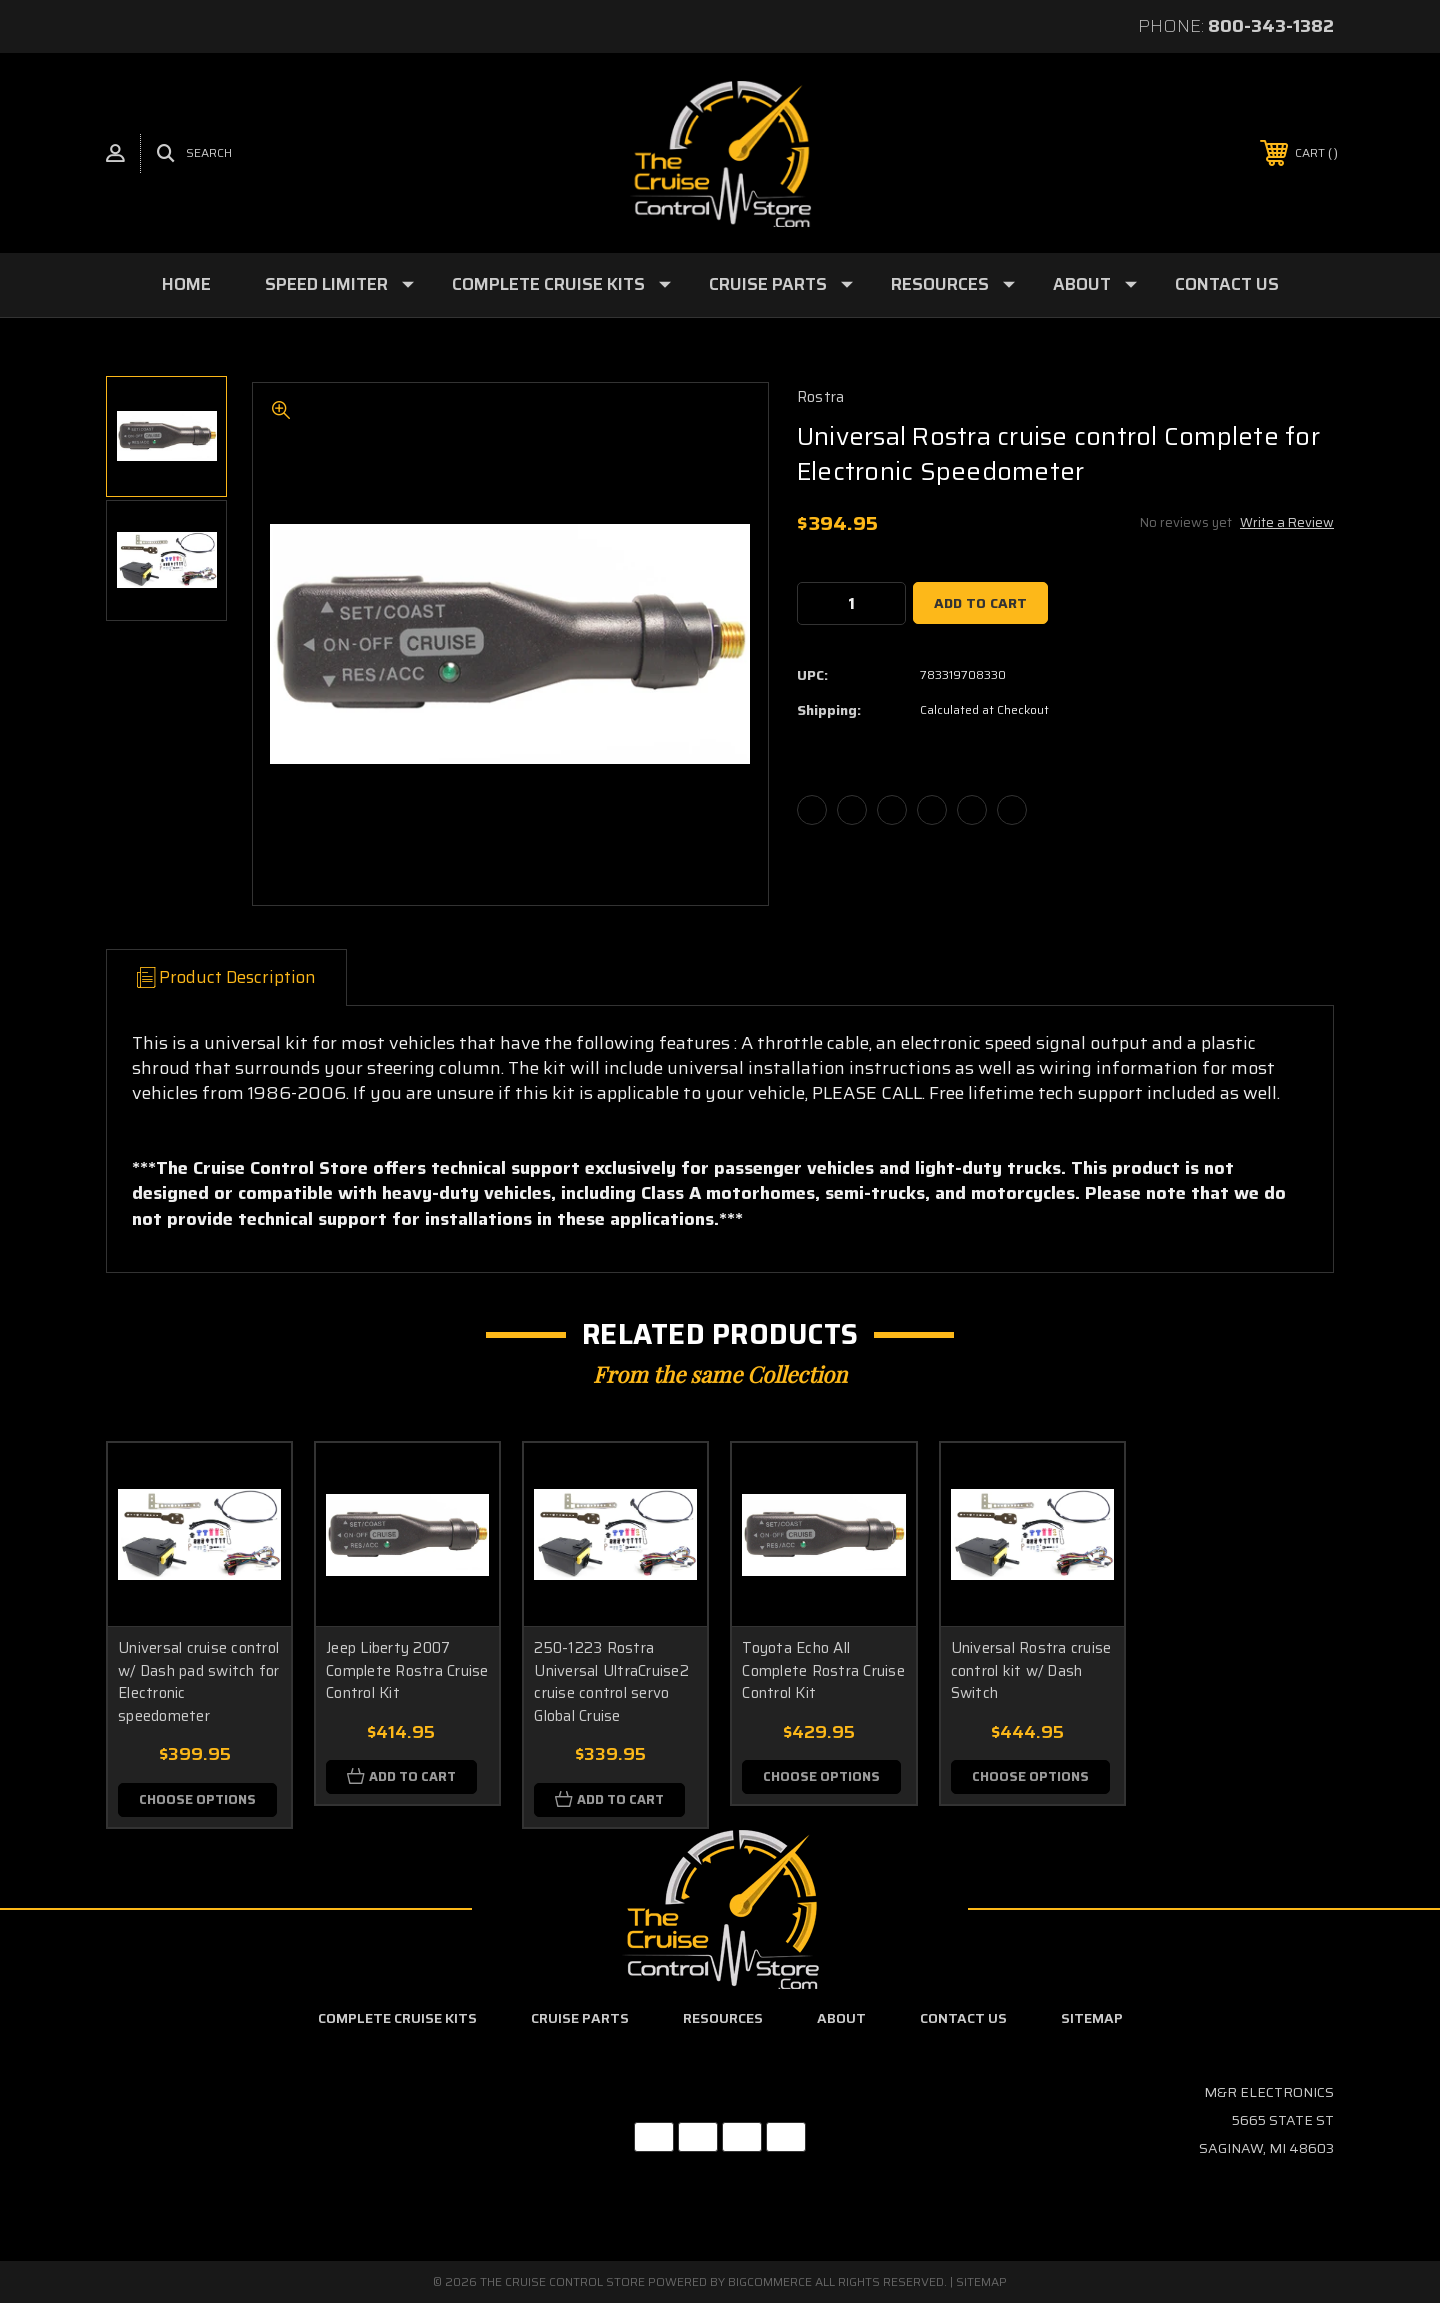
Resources (953, 284)
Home (186, 284)
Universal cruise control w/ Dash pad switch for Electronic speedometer (199, 1682)
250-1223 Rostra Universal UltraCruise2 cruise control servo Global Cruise (611, 1682)
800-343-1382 (1271, 26)
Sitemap (1092, 2018)
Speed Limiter (339, 284)
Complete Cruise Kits (561, 284)
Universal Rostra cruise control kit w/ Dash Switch (1031, 1670)
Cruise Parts (781, 284)
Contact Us (1227, 284)
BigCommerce (770, 2281)
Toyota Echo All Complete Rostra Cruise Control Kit (823, 1670)
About (1095, 284)
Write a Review (1287, 522)
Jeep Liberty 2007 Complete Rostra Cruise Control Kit (407, 1670)
